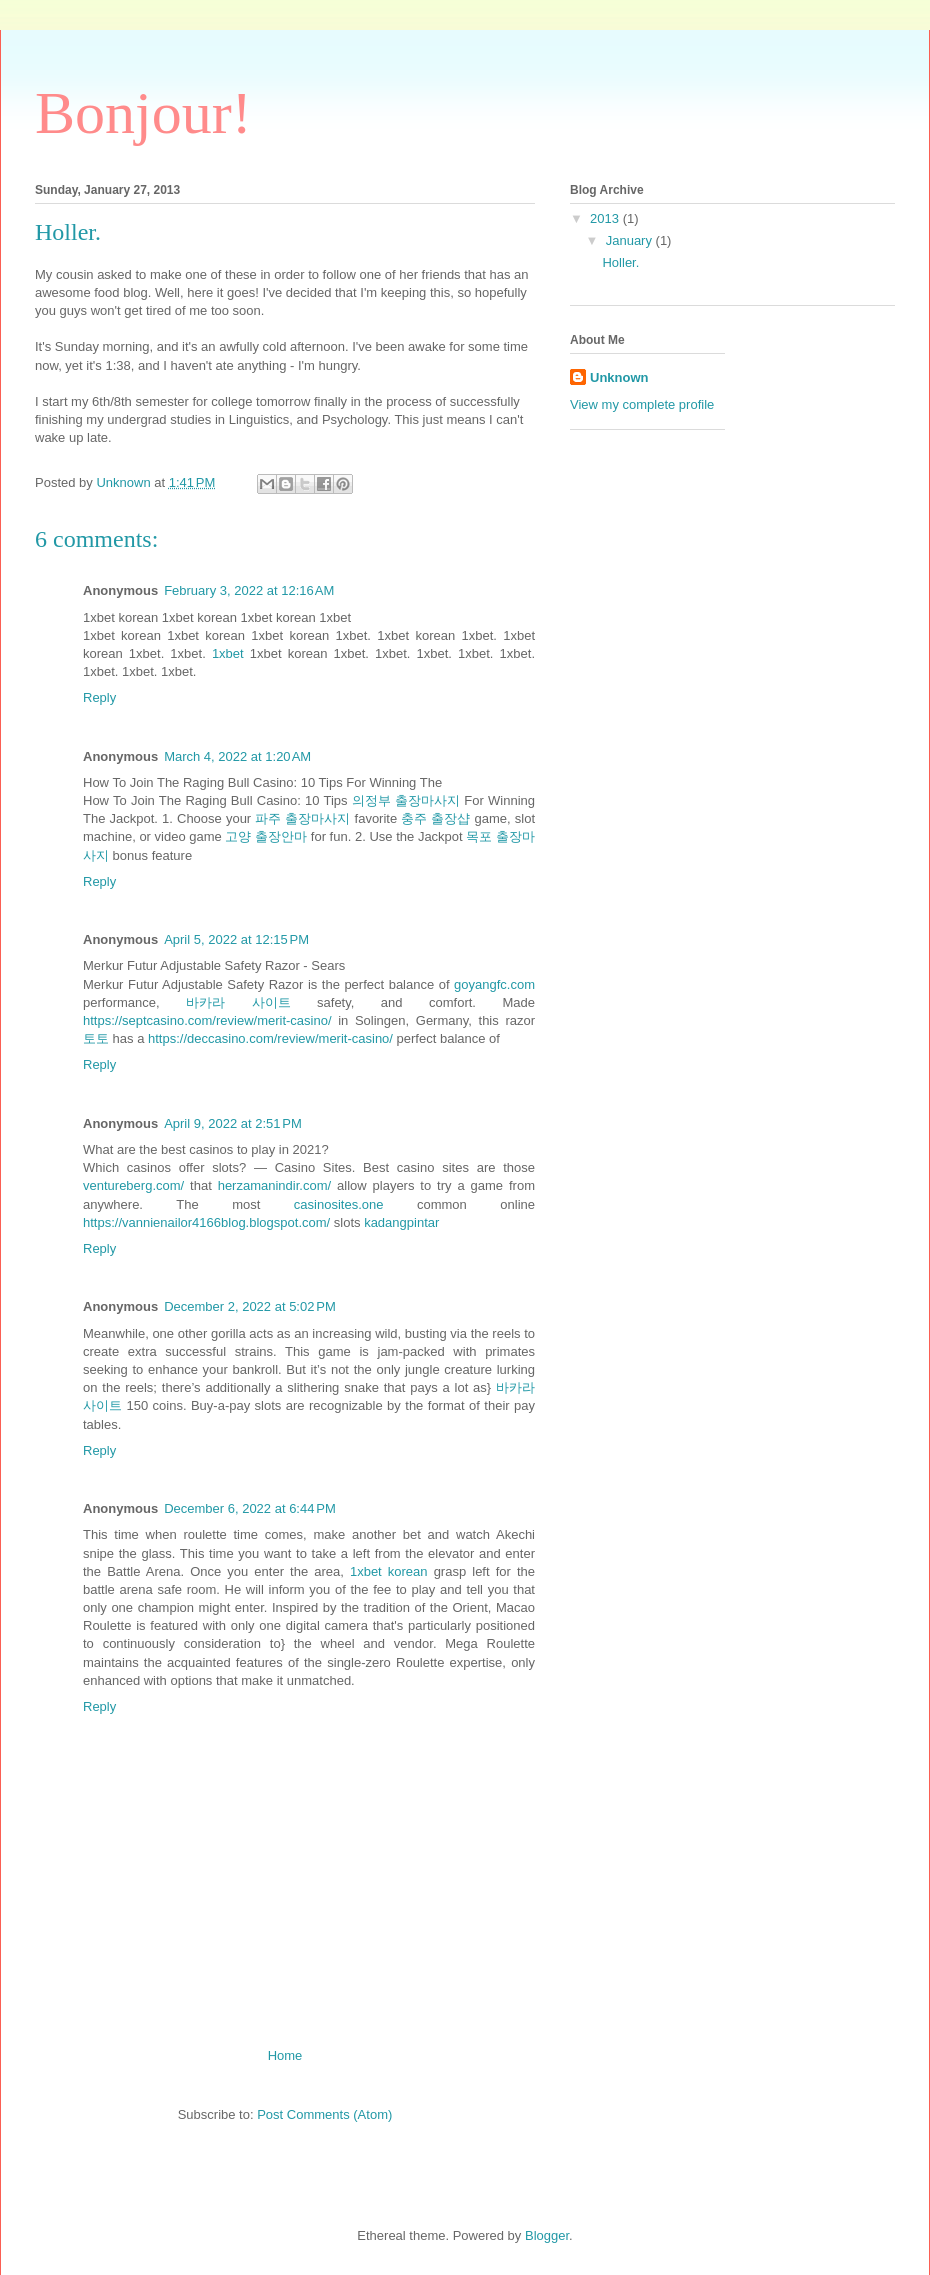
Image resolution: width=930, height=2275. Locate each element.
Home (285, 2055)
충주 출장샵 (435, 818)
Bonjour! (143, 113)
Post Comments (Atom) (324, 2114)
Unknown (619, 377)
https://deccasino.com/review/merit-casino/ (270, 1038)
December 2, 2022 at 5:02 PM (250, 1306)
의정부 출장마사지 (406, 800)
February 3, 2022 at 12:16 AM (249, 590)
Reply (99, 697)
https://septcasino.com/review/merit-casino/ (207, 1020)
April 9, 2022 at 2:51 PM (233, 1123)
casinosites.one (339, 1204)
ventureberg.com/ (133, 1185)
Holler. (620, 262)
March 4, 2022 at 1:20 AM (237, 756)
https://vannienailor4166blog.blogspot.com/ (206, 1222)
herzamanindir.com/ (274, 1185)
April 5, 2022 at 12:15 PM (236, 939)
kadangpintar (401, 1222)
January (631, 240)
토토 (96, 1038)
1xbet (228, 653)
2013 (606, 218)
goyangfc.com (494, 984)
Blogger (547, 2235)
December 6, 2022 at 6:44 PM (250, 1508)
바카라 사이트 (238, 1002)
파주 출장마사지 (302, 818)
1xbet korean (389, 1571)
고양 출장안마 (266, 836)
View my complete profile (642, 404)
